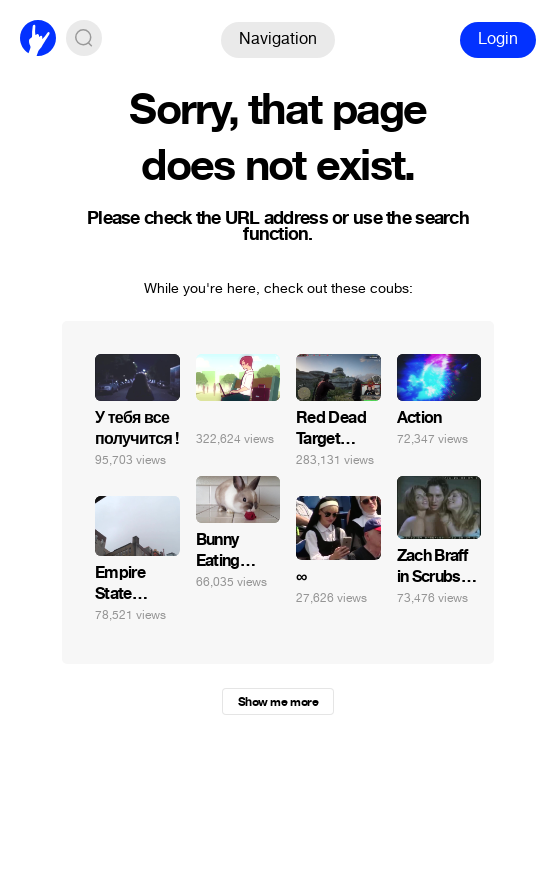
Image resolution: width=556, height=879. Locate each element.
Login (498, 38)
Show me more (278, 702)
